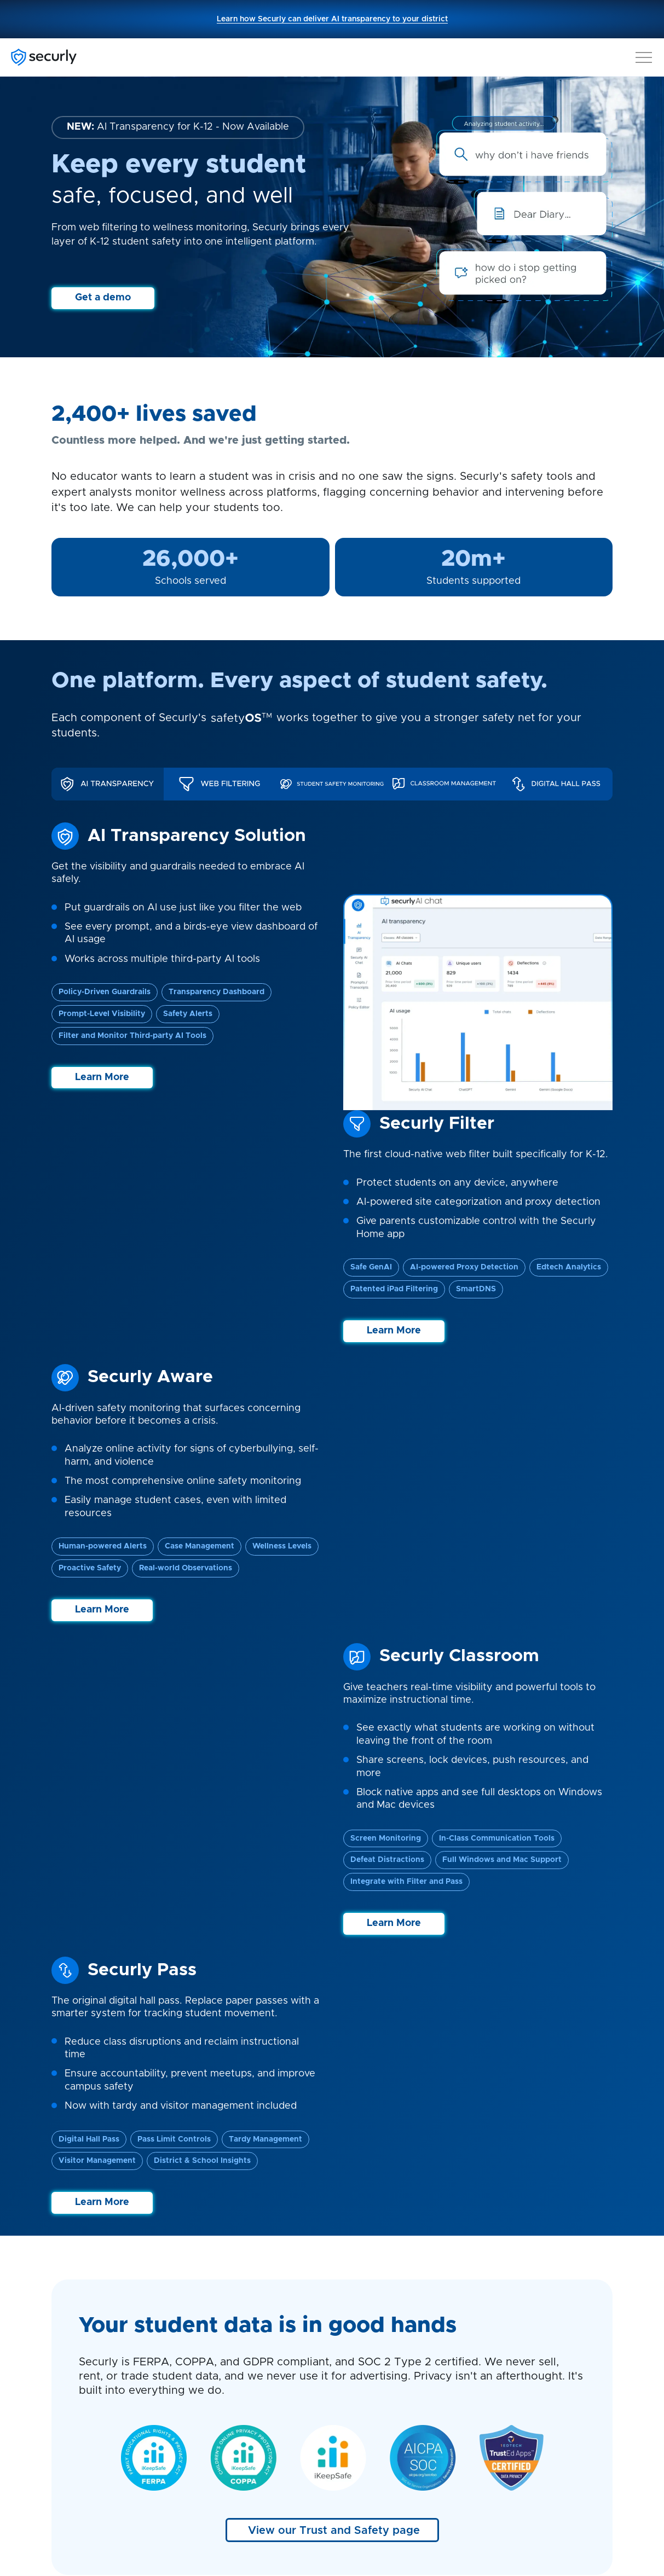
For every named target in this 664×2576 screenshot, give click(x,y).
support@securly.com (530, 2366)
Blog (350, 2342)
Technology (76, 2341)
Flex (205, 2398)
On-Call (211, 2313)
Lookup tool (366, 2356)
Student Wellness (88, 2313)
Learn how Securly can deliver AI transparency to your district (332, 19)
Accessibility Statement (532, 2506)
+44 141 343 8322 (564, 2337)
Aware (209, 2299)
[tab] (107, 784)
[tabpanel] (331, 966)
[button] (643, 55)
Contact (67, 2411)
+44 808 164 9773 (524, 2323)
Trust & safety (81, 2454)
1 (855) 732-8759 (539, 2297)
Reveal (210, 2370)
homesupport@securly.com (542, 2397)
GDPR (334, 2506)
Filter (207, 2285)
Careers (67, 2439)
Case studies (368, 2313)
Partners (68, 2425)
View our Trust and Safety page (334, 1405)
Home (208, 2356)
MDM (207, 2341)
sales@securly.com (525, 2351)
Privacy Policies (277, 2506)
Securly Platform (86, 2285)
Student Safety (82, 2299)
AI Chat (211, 2413)
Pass (205, 2384)
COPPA (377, 2506)
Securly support (374, 2285)
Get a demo (103, 298)
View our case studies (332, 1922)
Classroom (218, 2327)
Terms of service (440, 2506)
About (64, 2397)
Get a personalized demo (380, 2141)
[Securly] (44, 57)
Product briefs (371, 2327)
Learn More (102, 1077)
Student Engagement (95, 2327)
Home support (371, 2299)
